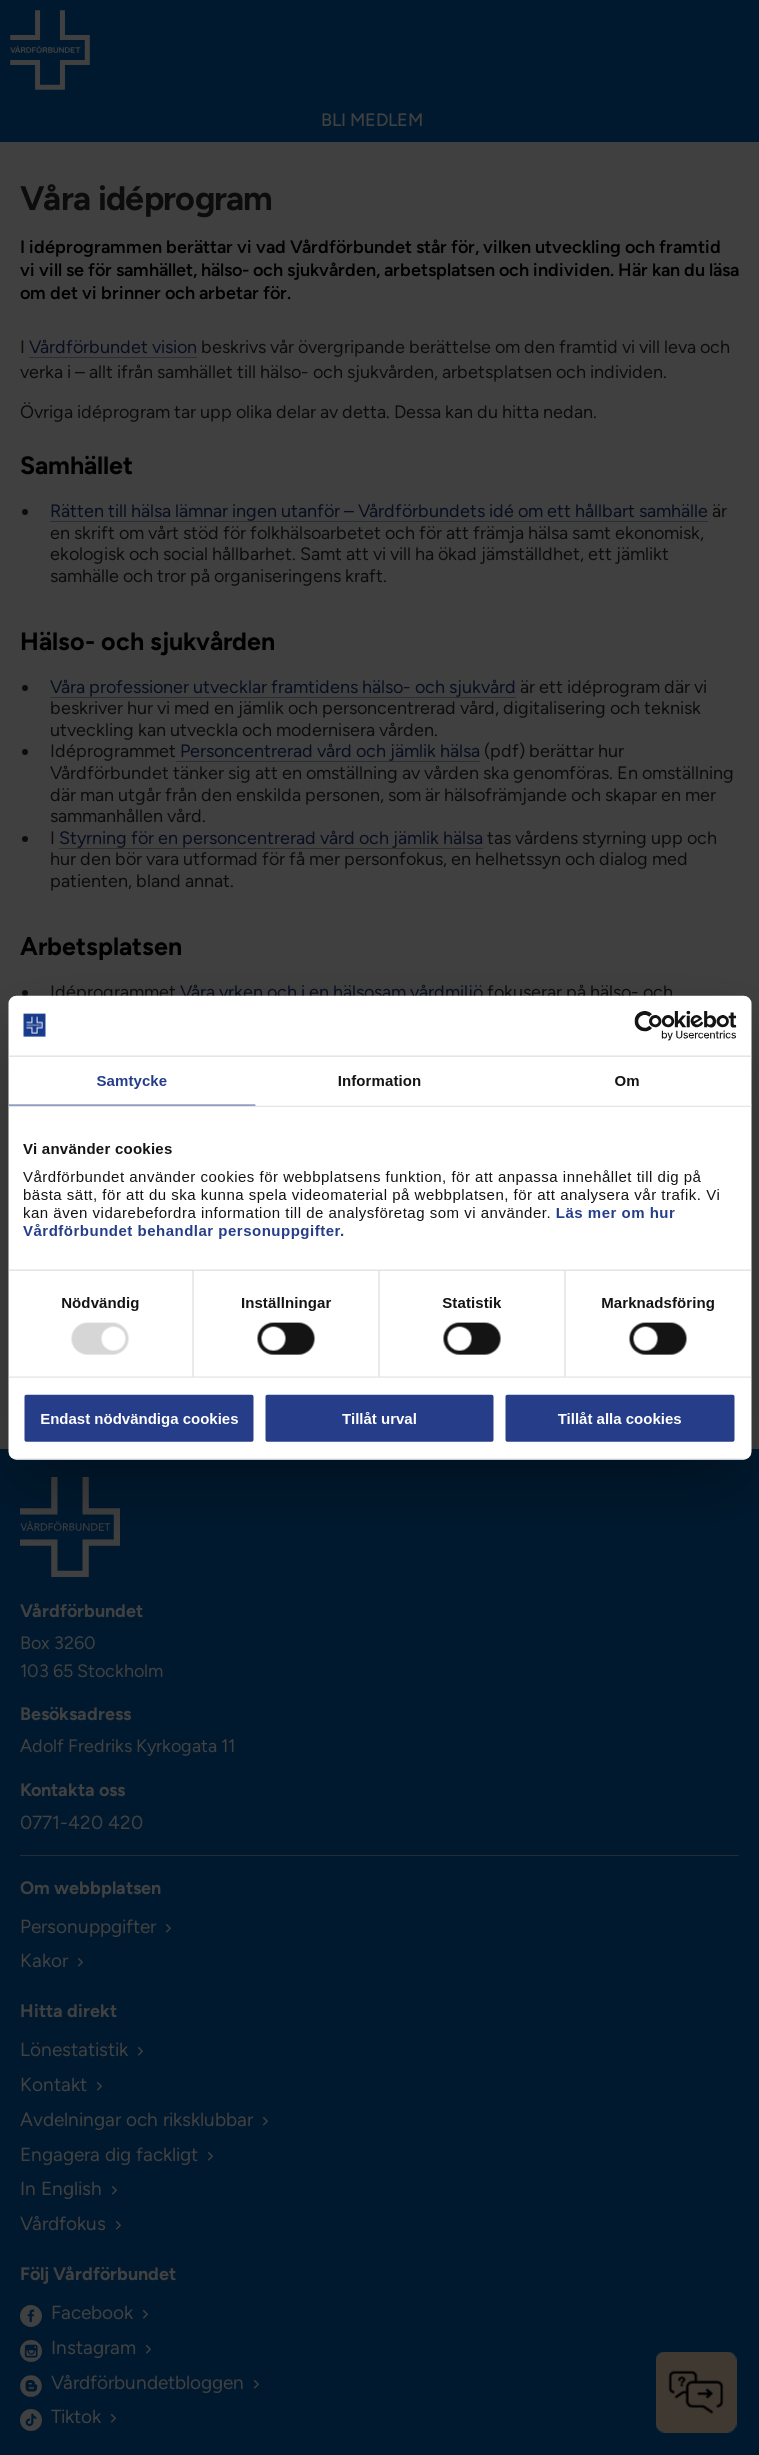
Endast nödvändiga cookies (139, 1418)
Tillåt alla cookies (620, 1418)
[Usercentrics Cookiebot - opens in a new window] (648, 1025)
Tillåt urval (379, 1418)
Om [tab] (627, 1079)
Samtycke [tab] (131, 1079)
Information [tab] (380, 1079)
